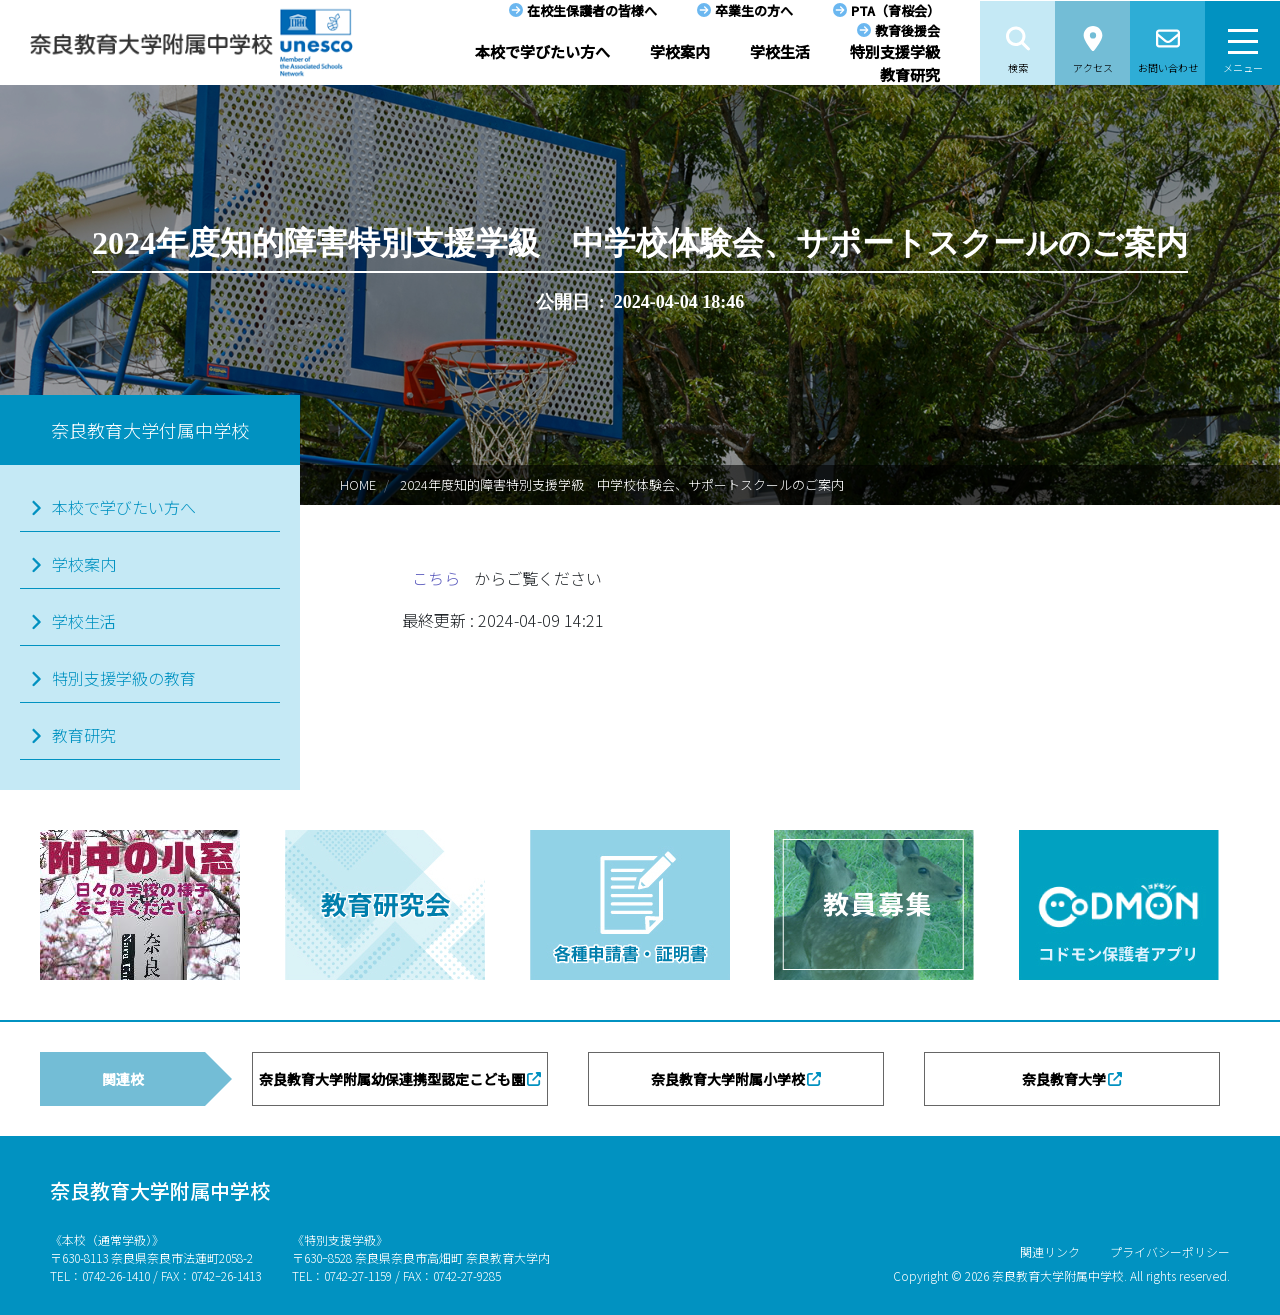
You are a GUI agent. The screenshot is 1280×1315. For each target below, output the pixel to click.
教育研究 (910, 74)
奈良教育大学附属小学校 (728, 1079)
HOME (358, 484)
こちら (438, 578)
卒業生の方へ (754, 10)
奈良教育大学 (1064, 1079)
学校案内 (680, 51)
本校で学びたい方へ (542, 51)
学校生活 (780, 51)
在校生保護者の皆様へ (592, 10)
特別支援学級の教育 (124, 678)
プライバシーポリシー (1170, 1251)
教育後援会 (907, 30)
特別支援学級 (895, 51)
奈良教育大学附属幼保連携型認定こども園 (392, 1079)
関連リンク (1050, 1251)
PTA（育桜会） (895, 10)
